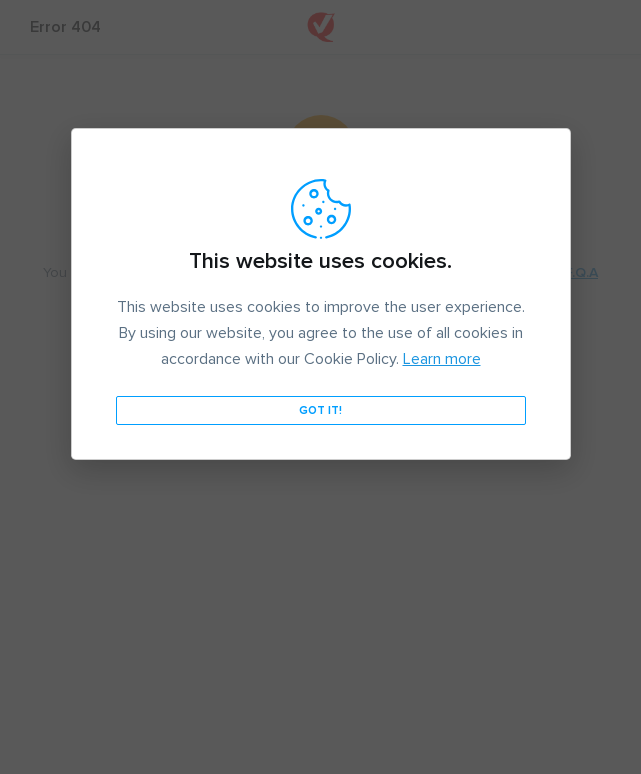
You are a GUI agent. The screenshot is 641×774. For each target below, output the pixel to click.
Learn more (442, 359)
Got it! (320, 410)
